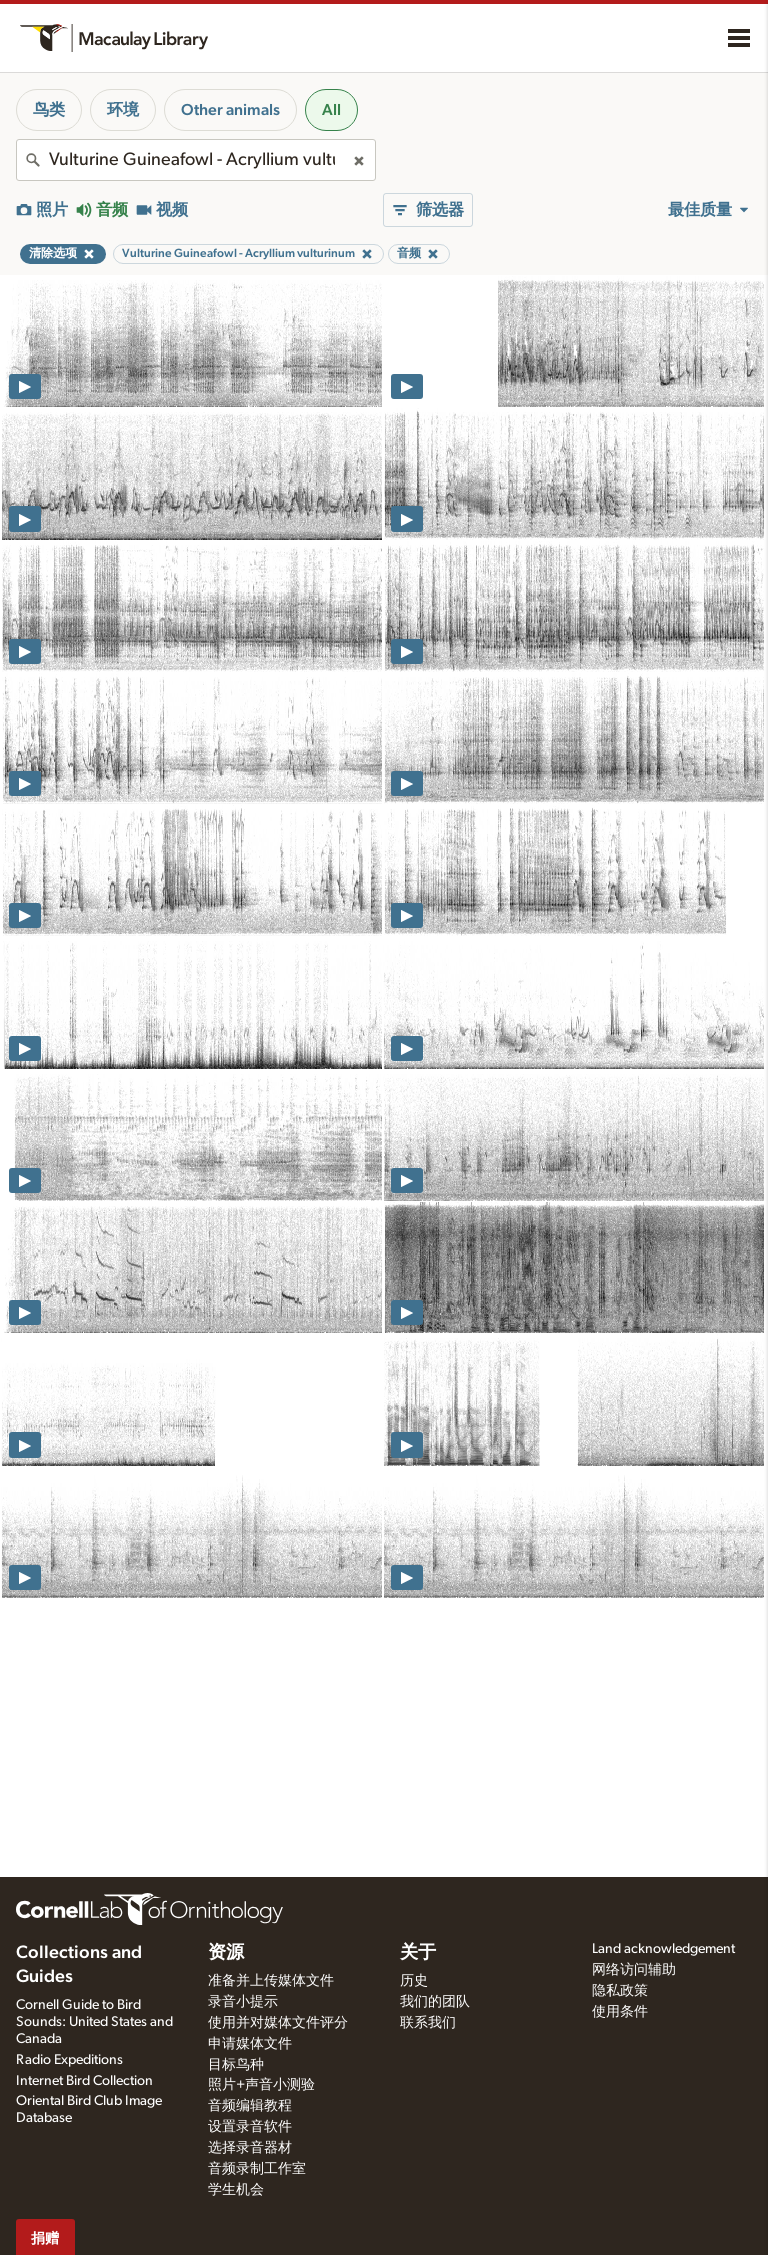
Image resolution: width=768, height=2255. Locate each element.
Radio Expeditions (69, 2060)
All (331, 110)
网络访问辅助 (634, 1970)
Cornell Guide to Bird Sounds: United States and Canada (94, 2022)
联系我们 (428, 2023)
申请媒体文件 (250, 2044)
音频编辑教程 (250, 2106)
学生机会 (236, 2190)
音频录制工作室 (257, 2169)
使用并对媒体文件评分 (278, 2023)
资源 (226, 1953)
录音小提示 (243, 2002)
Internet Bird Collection (84, 2081)
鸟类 (49, 110)
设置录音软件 (250, 2127)
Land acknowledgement (663, 1949)
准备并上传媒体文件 (271, 1981)
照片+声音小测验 (261, 2085)
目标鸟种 (236, 2065)
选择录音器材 (250, 2148)
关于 (418, 1953)
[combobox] (196, 160)
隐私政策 (620, 1991)
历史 (414, 1981)
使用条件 (620, 2012)
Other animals (230, 110)
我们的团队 (435, 2002)
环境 (123, 110)
